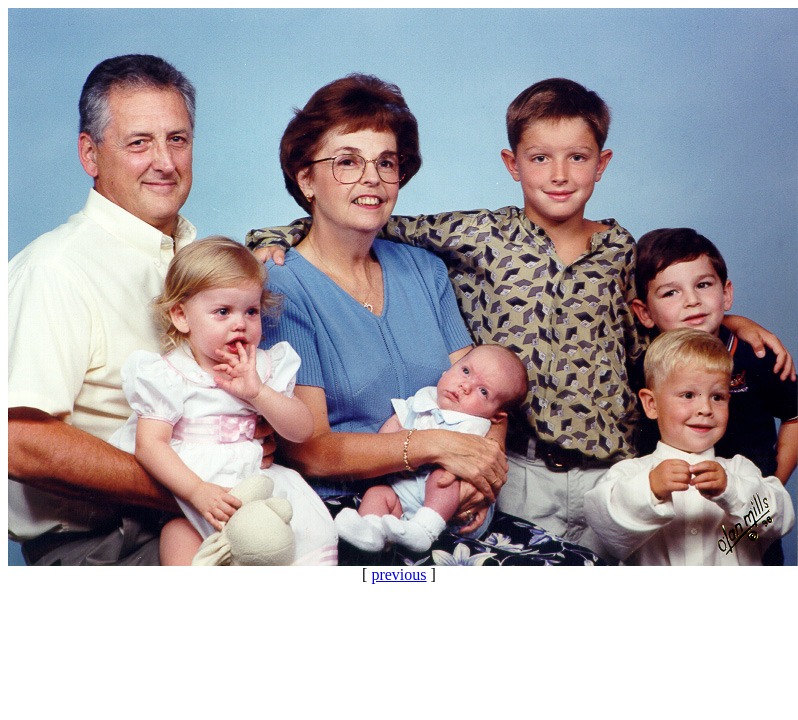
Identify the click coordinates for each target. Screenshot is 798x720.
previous (398, 574)
